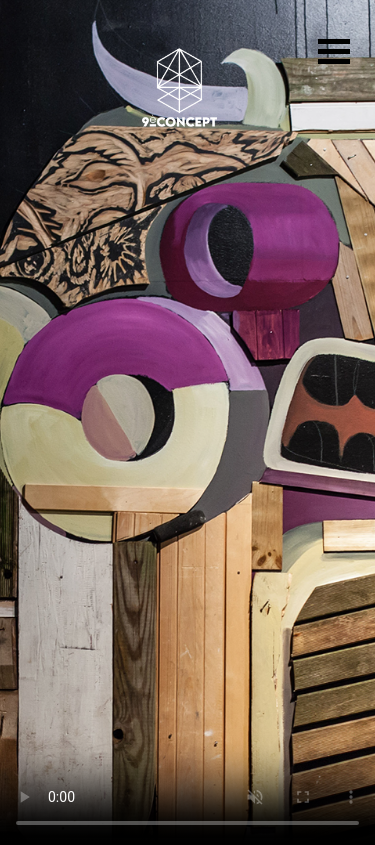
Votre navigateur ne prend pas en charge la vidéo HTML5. (187, 422)
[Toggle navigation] (334, 54)
